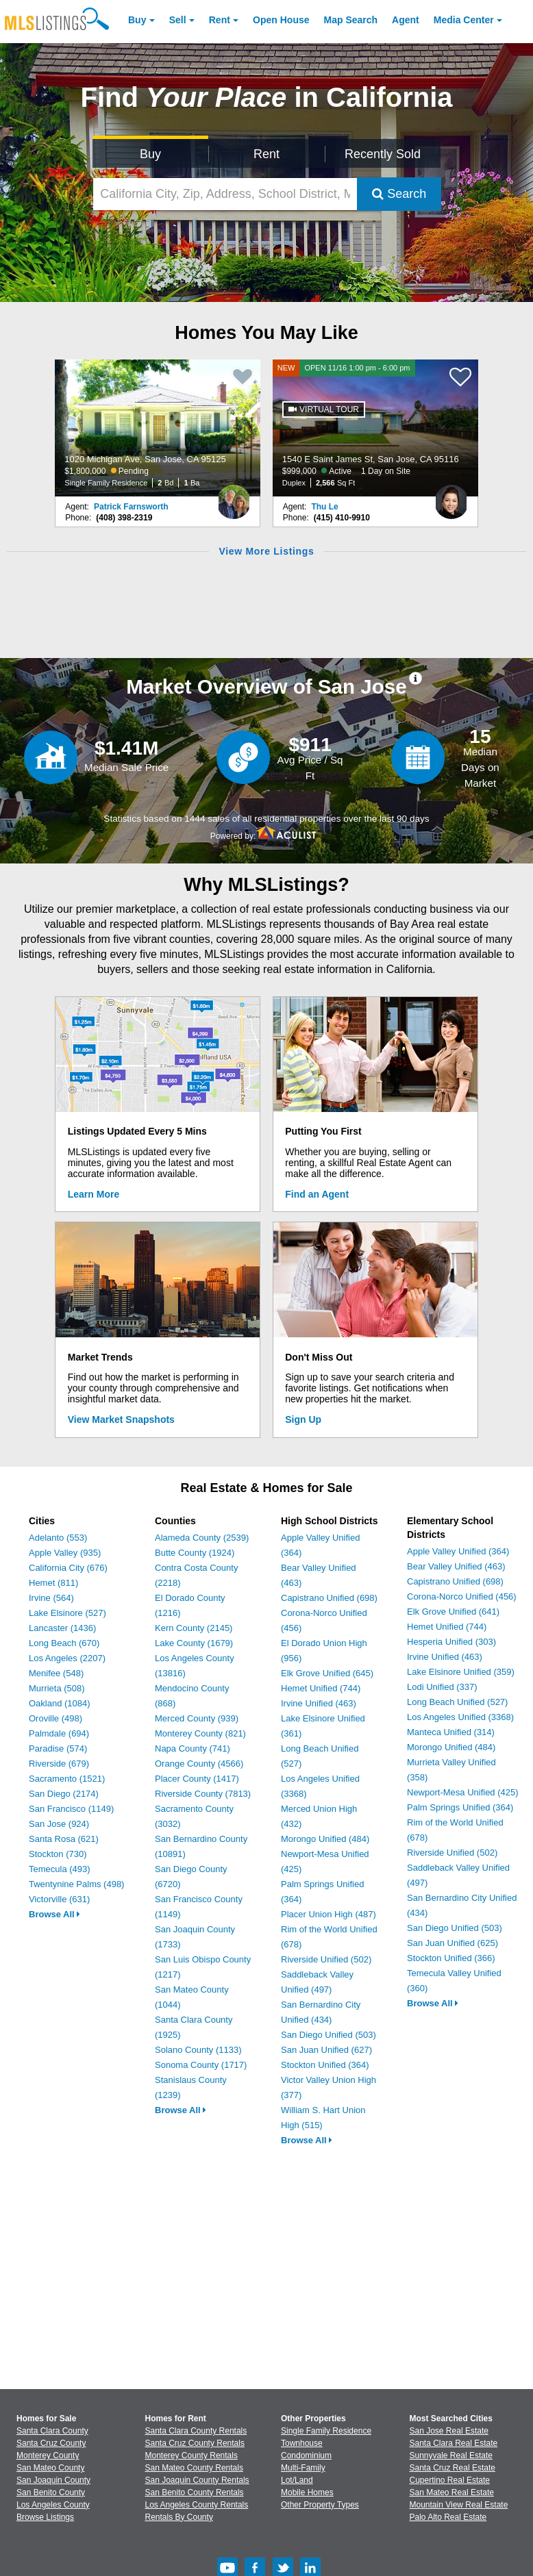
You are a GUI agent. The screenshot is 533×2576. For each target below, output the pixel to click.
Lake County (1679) (194, 1643)
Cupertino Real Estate (450, 2480)
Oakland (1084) (59, 1703)
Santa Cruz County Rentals (195, 2443)
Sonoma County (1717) (201, 2065)
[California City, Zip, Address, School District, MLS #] (225, 194)
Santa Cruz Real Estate (452, 2468)
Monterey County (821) (200, 1733)
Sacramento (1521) (67, 1778)
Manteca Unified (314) (451, 1732)
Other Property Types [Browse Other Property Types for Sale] (320, 2505)
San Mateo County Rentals (194, 2468)
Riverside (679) (59, 1763)
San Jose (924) (59, 1824)
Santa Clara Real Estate (454, 2443)
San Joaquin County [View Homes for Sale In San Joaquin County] (53, 2480)
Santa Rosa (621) (64, 1839)
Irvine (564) (51, 1598)
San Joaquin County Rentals (197, 2480)
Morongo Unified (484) (325, 1839)
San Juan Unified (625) (452, 1943)
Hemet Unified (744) (320, 1688)
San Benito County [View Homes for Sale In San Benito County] (50, 2492)
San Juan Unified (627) (326, 2050)
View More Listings (266, 551)
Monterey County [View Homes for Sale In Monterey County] (47, 2455)
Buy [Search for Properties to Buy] (150, 154)
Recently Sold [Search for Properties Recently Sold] (383, 154)
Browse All (54, 1914)
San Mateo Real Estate (452, 2492)
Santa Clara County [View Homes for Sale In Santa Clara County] (52, 2431)
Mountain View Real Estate (459, 2505)
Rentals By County (179, 2517)
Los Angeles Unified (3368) (460, 1717)
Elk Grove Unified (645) (327, 1673)
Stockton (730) (58, 1854)
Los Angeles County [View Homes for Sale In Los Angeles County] (53, 2505)
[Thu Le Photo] (451, 496)
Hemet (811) (53, 1583)
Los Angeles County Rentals (197, 2505)
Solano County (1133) (198, 2050)
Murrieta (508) (57, 1688)
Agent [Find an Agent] (405, 19)
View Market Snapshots (121, 1419)
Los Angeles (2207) (67, 1658)
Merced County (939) (196, 1718)
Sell (177, 19)
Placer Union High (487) (328, 1914)
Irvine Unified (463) (318, 1703)
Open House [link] (281, 19)
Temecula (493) (59, 1869)
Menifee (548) (56, 1673)
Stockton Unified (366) (451, 1958)
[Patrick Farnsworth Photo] (233, 496)
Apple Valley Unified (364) (458, 1551)
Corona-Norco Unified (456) (462, 1596)
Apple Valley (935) (65, 1553)
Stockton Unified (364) (325, 2065)
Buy (137, 19)
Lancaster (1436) (62, 1628)
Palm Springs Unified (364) (460, 1807)
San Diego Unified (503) (328, 2035)
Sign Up (303, 1419)
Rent (219, 19)
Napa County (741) (192, 1748)
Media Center (464, 19)
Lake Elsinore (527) (67, 1613)
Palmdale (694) (59, 1733)
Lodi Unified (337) (442, 1687)
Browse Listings (45, 2517)
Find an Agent (317, 1194)
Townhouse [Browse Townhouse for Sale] (302, 2443)
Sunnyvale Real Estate (451, 2455)
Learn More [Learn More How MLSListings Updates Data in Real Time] (93, 1194)
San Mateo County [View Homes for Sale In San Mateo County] (50, 2468)
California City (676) (68, 1568)
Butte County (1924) (194, 1553)
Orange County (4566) (199, 1763)
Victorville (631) (59, 1899)
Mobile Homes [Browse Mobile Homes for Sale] (307, 2492)
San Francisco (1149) (71, 1809)
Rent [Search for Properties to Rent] (266, 154)
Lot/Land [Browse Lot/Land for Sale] (297, 2480)
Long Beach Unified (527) (457, 1702)
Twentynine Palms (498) (76, 1884)
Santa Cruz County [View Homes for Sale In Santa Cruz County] (51, 2443)
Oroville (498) (55, 1718)
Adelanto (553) (58, 1537)
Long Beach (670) (64, 1643)
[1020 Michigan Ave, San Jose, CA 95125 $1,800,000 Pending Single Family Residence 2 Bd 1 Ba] (157, 427)
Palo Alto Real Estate (448, 2517)
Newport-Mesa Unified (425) (463, 1792)
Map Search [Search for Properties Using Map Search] (351, 19)
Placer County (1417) (197, 1778)
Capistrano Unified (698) (329, 1598)
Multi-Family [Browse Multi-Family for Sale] (303, 2468)
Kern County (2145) (193, 1628)
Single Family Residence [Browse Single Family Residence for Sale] (326, 2431)
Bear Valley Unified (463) (456, 1566)
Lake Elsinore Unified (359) (461, 1672)
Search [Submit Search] (399, 194)
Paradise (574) (58, 1748)
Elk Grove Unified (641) (453, 1611)
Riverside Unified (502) (326, 1959)
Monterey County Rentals (191, 2455)
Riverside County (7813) (203, 1794)
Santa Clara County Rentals (196, 2431)
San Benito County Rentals (194, 2492)
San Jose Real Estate (449, 2431)
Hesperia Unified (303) (451, 1642)
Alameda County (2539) (202, 1537)
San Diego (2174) (64, 1794)
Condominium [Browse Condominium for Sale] (306, 2455)
